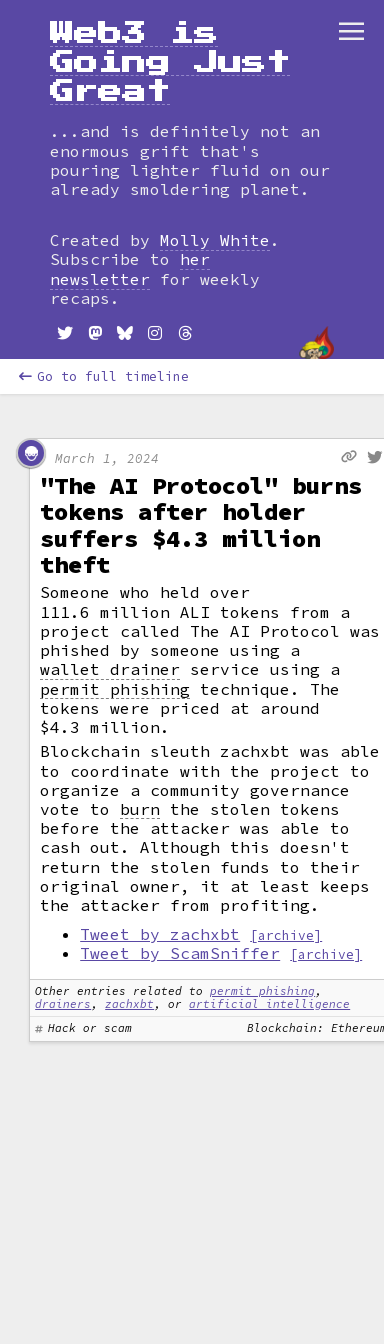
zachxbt (129, 1004)
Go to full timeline (104, 376)
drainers (63, 1004)
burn (140, 809)
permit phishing (115, 689)
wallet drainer (110, 669)
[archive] (286, 935)
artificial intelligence (269, 1004)
